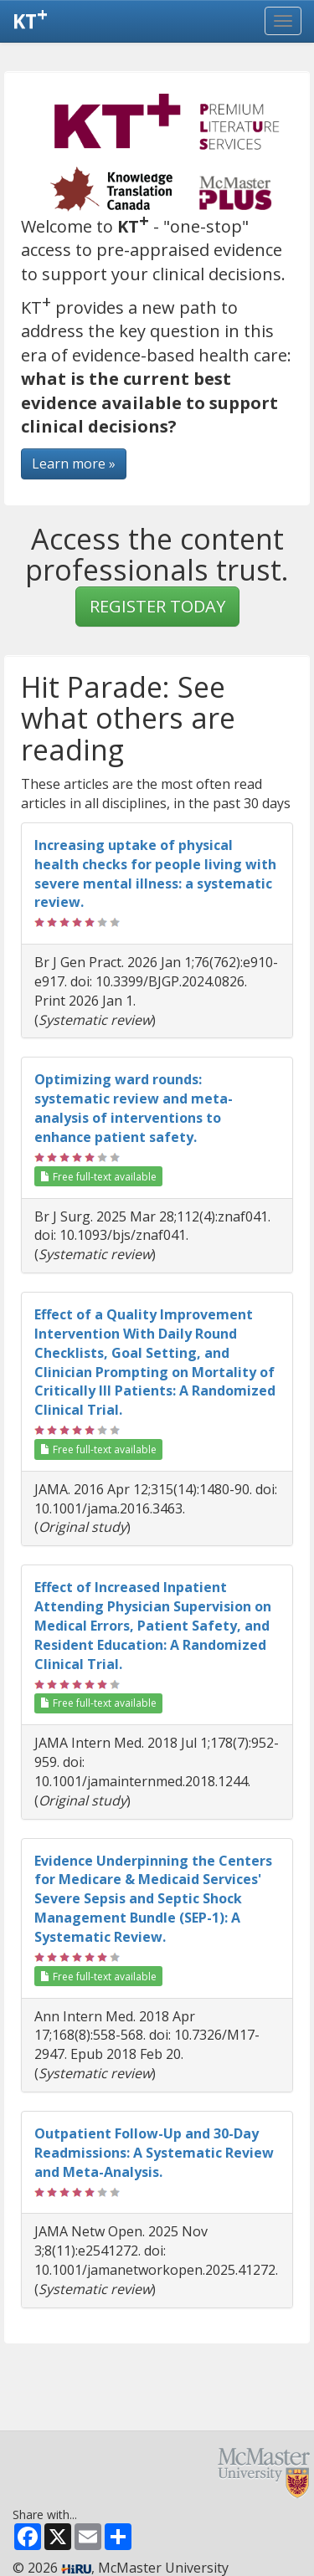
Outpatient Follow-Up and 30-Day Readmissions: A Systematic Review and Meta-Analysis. (154, 2152)
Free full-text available (98, 1177)
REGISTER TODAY (157, 606)
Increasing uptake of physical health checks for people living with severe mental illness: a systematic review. (155, 874)
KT (30, 17)
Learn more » (74, 463)
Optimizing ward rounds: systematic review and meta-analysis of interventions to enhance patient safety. (133, 1108)
